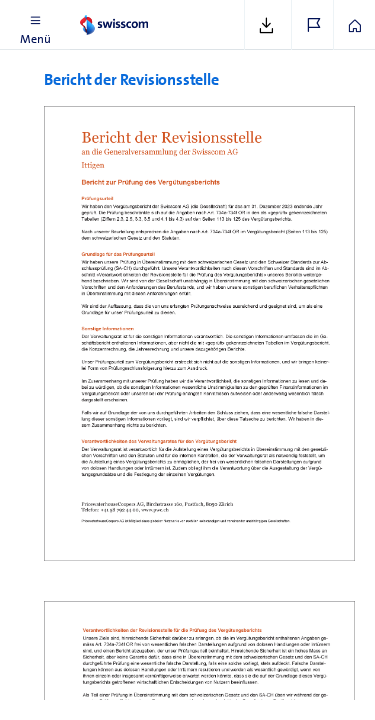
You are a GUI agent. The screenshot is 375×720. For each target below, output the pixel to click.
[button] (35, 25)
